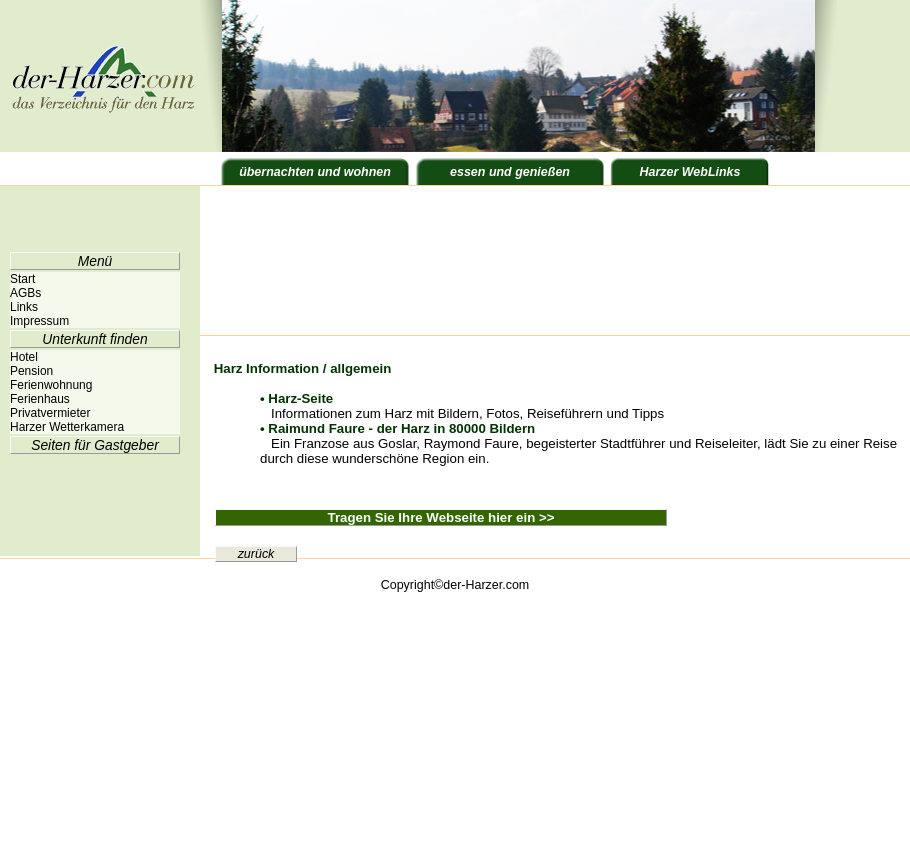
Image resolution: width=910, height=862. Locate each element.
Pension (31, 371)
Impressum (39, 321)
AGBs (25, 293)
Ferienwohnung (51, 385)
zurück (256, 554)
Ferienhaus (40, 399)
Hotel (24, 357)
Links (24, 307)
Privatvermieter (50, 413)
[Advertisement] (292, 262)
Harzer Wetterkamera (67, 427)
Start (22, 279)
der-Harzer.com (486, 585)
